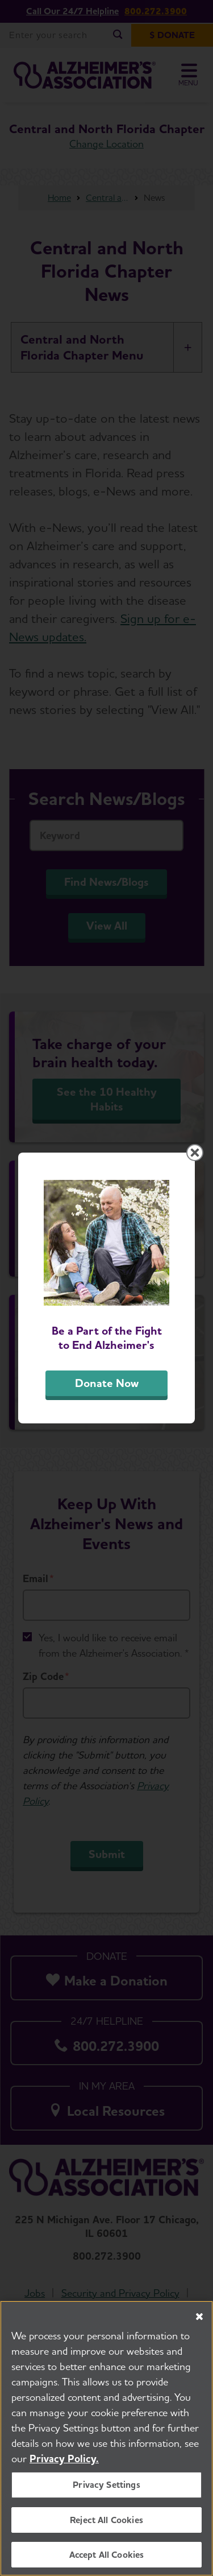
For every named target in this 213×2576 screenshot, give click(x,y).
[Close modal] (194, 1152)
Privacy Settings (106, 2495)
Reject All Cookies (106, 2529)
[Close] (199, 2326)
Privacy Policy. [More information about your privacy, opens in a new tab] (64, 2469)
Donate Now (107, 1383)
